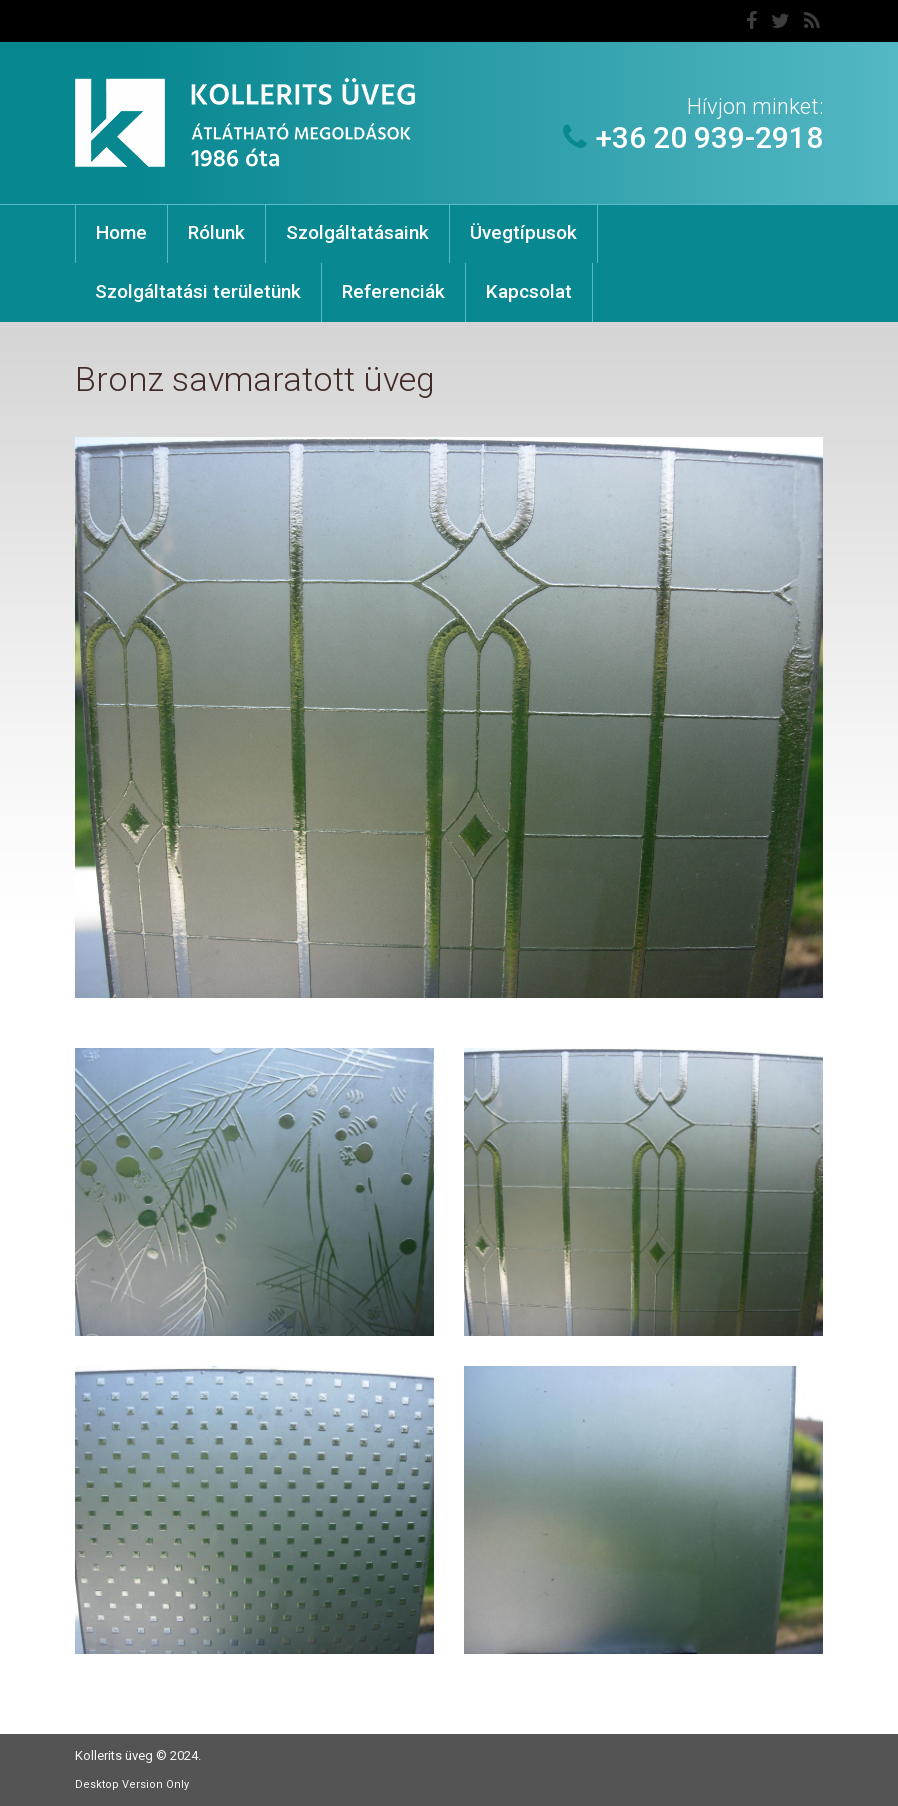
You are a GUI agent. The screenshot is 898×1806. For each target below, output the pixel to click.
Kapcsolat (529, 291)
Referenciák (393, 291)
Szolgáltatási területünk (198, 291)
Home (121, 232)
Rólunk (216, 232)
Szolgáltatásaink (357, 232)
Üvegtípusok (523, 232)
